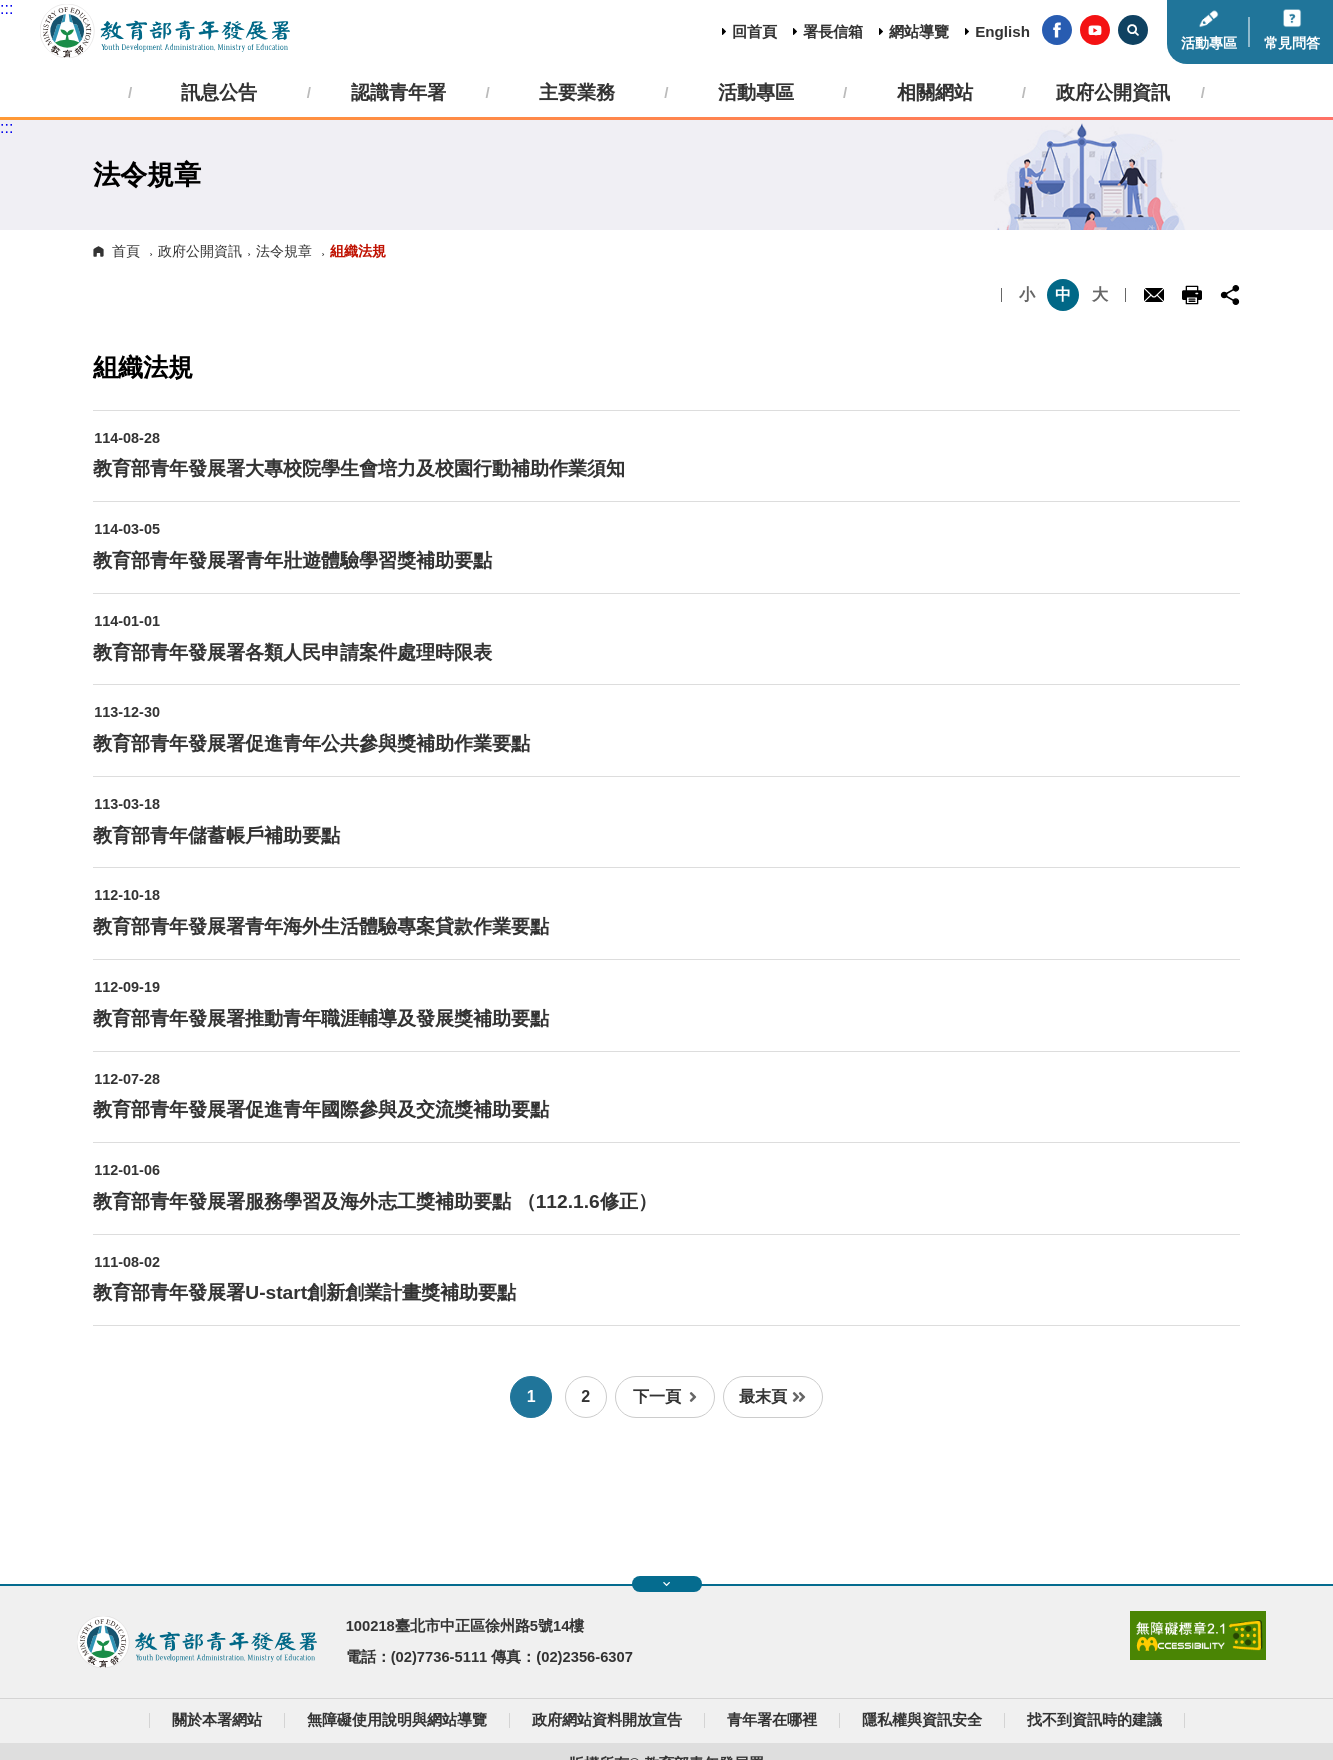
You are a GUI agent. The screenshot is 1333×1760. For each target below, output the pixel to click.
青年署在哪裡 (772, 1720)
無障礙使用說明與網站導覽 (397, 1720)
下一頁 (665, 1396)
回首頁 (754, 31)
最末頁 (772, 1396)
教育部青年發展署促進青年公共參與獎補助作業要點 (311, 743)
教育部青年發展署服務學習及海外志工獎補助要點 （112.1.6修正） (374, 1201)
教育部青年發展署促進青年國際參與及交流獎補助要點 (321, 1109)
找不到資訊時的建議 (1094, 1720)
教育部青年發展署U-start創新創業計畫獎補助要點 (304, 1292)
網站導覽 (919, 31)
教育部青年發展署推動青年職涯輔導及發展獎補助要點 (321, 1018)
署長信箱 (833, 31)
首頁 (126, 251)
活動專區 (1209, 43)
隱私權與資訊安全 (922, 1720)
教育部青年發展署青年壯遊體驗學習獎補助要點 (292, 560)
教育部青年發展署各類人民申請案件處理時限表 (292, 652)
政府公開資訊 (200, 251)
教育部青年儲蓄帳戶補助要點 (216, 835)
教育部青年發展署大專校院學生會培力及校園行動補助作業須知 (359, 468)
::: (6, 8)
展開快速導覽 (666, 1584)
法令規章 (284, 251)
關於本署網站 (217, 1720)
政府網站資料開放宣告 (607, 1720)
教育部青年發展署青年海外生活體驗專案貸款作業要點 (321, 926)
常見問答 (1292, 43)
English (1002, 31)
